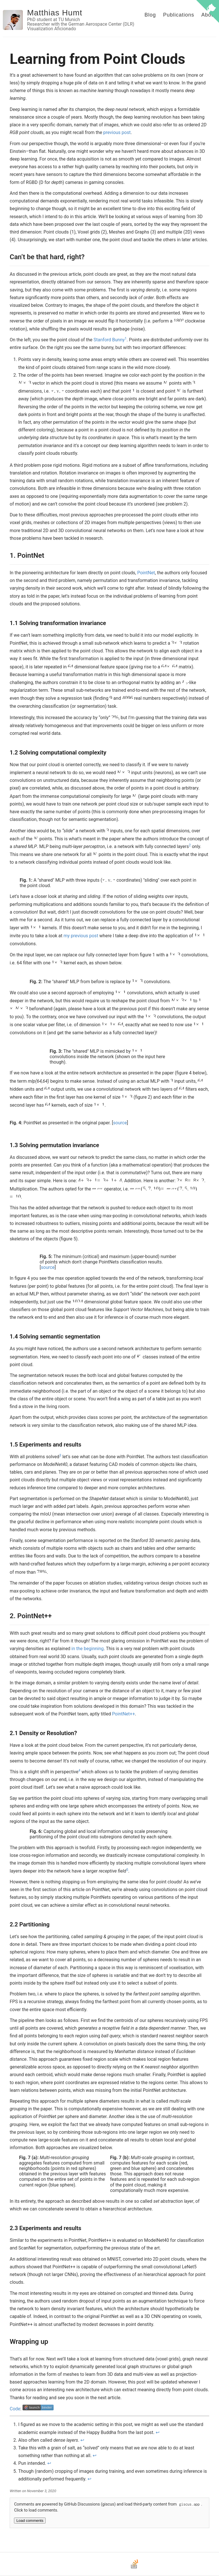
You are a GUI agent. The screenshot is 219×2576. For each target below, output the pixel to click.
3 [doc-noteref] (60, 1455)
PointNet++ (123, 1714)
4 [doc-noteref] (79, 1770)
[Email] (84, 2568)
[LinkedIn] (122, 2568)
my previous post (81, 935)
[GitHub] (97, 2568)
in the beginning (88, 1648)
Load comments (29, 2520)
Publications (178, 15)
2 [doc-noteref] (190, 845)
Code (15, 2408)
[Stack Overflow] (134, 2568)
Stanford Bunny (109, 339)
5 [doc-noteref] (127, 1870)
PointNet (146, 572)
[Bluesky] (109, 2568)
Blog (150, 15)
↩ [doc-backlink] (157, 2432)
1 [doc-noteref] (126, 338)
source (120, 1122)
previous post (117, 132)
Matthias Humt (54, 12)
